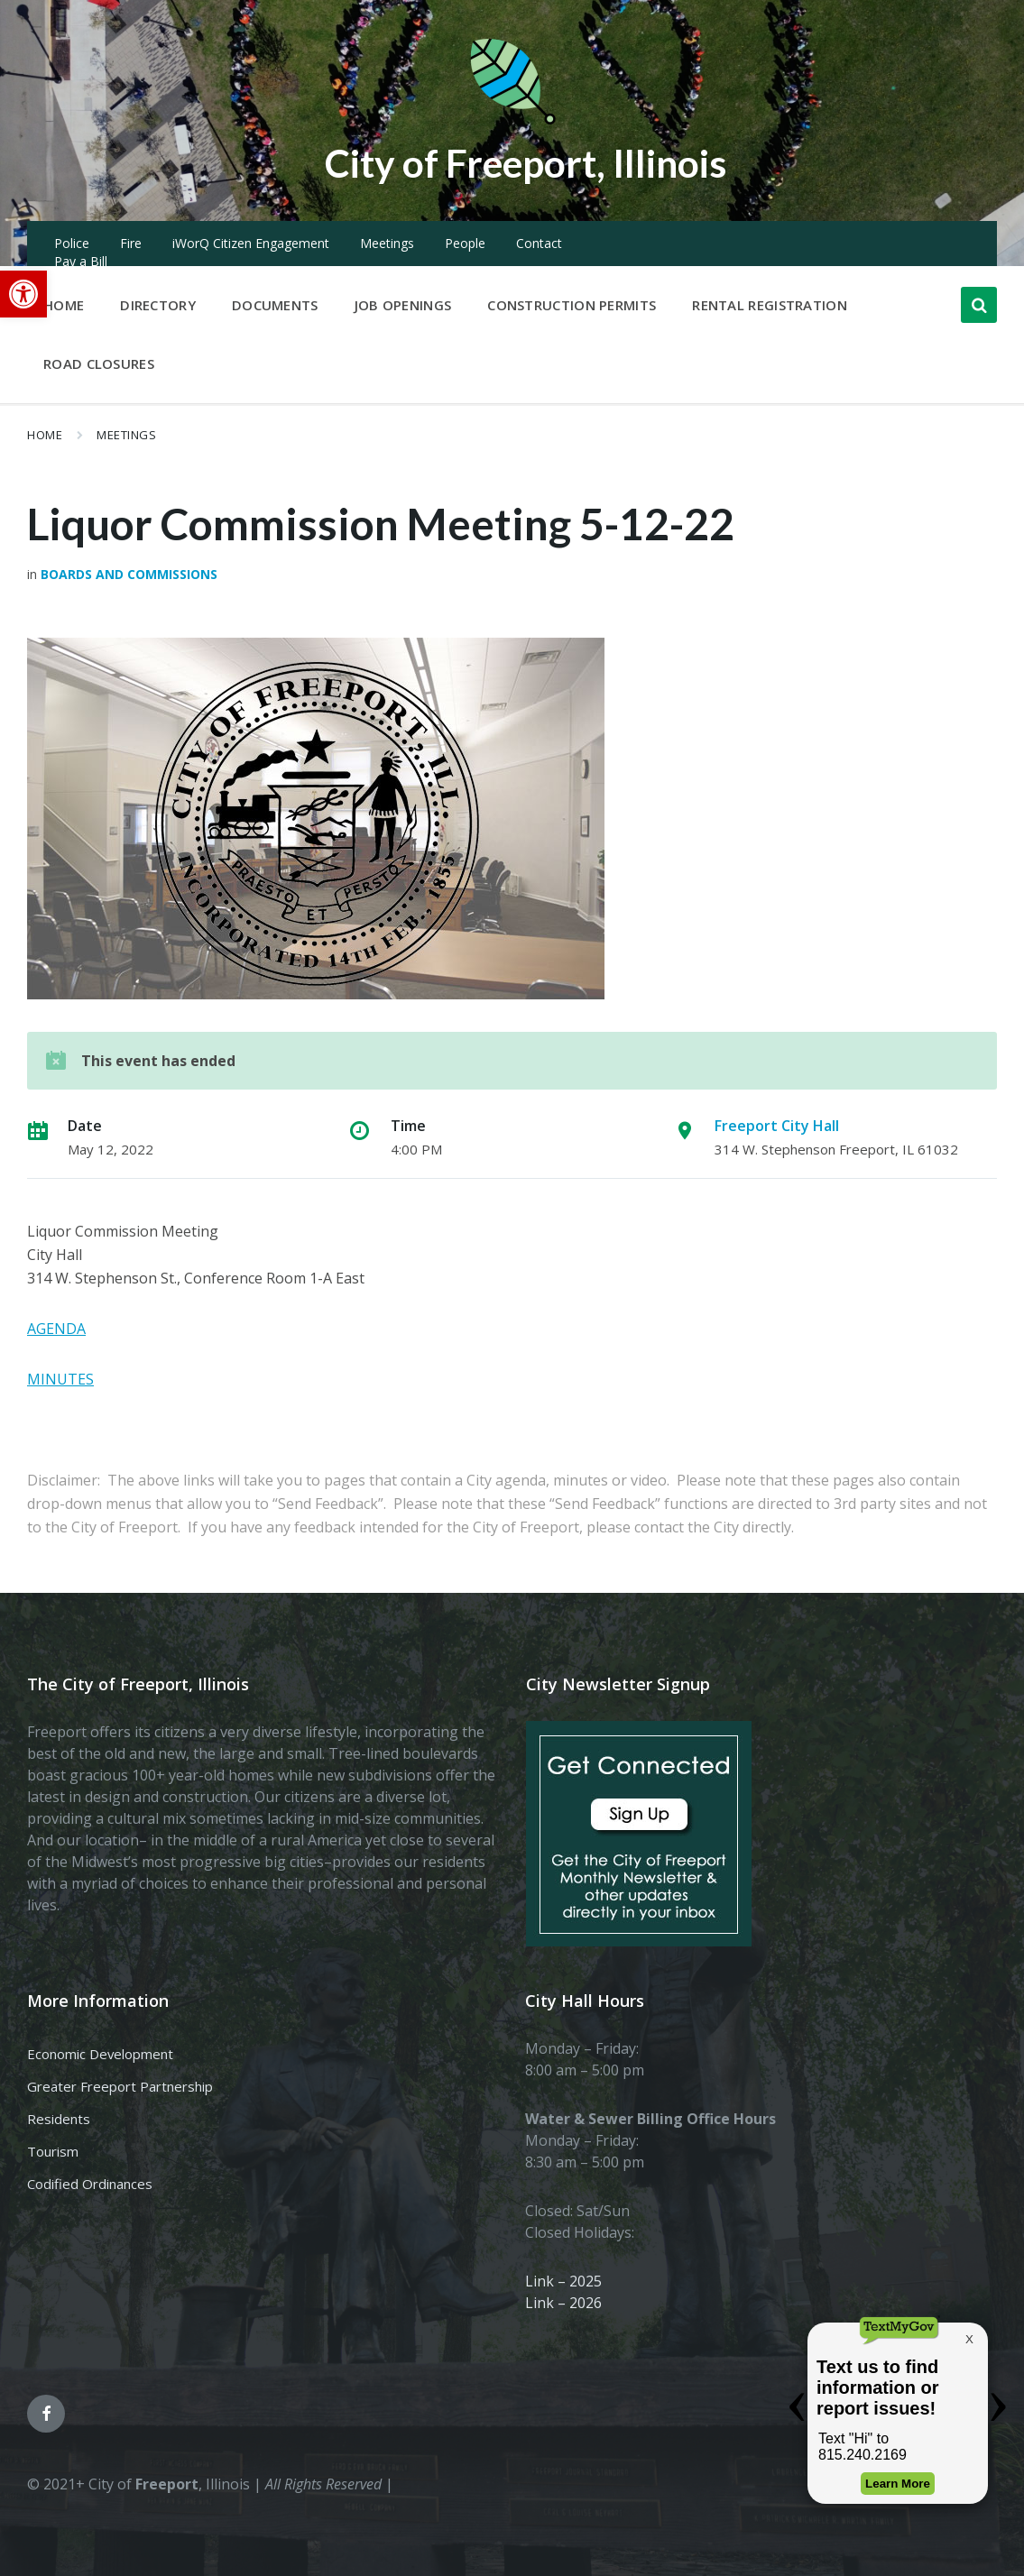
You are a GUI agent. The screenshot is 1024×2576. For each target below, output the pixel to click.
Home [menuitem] (63, 305)
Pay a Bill (80, 261)
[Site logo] (512, 121)
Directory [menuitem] (158, 305)
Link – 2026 (563, 2303)
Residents (58, 2119)
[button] (23, 294)
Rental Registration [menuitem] (769, 305)
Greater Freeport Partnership (120, 2086)
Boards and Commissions (129, 574)
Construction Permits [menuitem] (571, 305)
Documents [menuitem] (275, 305)
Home (44, 435)
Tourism (52, 2151)
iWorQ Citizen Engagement (250, 243)
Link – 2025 (563, 2281)
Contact (539, 243)
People (465, 243)
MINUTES (60, 1379)
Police (71, 243)
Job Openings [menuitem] (403, 305)
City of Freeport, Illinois (526, 161)
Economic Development (100, 2054)
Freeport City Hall (777, 1126)
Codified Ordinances (89, 2184)
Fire (131, 243)
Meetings (387, 243)
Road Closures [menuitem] (98, 363)
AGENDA (56, 1329)
